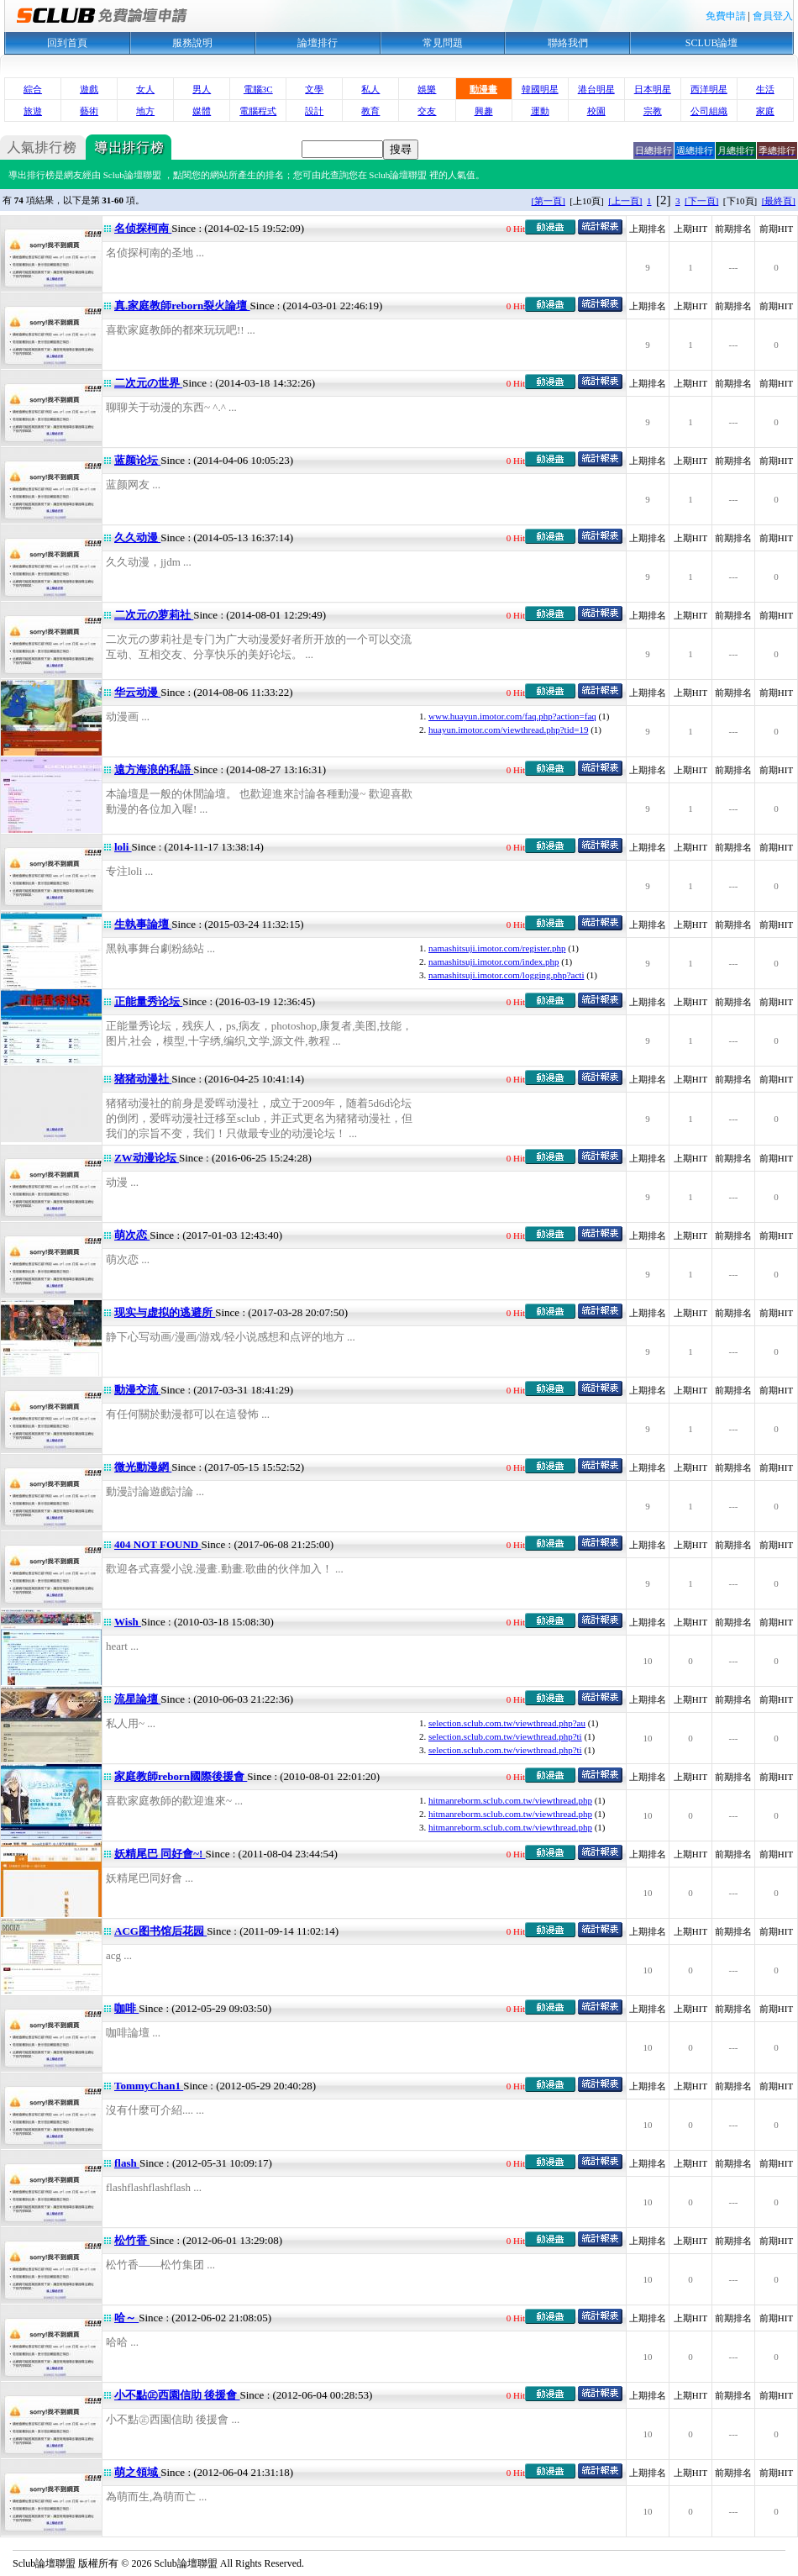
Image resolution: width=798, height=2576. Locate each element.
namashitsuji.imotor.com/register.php (496, 948)
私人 (370, 89)
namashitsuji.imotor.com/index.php (493, 961)
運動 (540, 111)
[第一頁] (548, 201)
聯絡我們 (568, 43)
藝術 (89, 111)
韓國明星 (540, 89)
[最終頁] (778, 201)
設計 (314, 111)
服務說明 (192, 43)
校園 (596, 111)
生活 (765, 89)
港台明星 (596, 89)
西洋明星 (708, 89)
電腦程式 (257, 111)
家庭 (765, 111)
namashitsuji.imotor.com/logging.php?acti (506, 975)
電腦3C (258, 89)
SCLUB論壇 (711, 43)
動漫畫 (483, 89)
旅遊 (33, 111)
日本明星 (652, 89)
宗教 (652, 111)
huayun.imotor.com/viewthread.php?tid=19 (508, 729)
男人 (201, 89)
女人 (145, 89)
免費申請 (726, 16)
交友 (426, 111)
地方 (145, 111)
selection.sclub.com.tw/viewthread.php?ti (505, 1736)
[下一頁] (701, 201)
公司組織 (708, 111)
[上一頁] (625, 201)
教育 (370, 111)
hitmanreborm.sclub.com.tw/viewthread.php (510, 1800)
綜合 (33, 89)
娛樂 (426, 89)
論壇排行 (317, 43)
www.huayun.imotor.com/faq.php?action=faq (512, 716)
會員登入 (773, 16)
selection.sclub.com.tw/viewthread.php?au (506, 1723)
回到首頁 (67, 43)
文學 (314, 89)
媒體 (201, 111)
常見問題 (443, 43)
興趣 (484, 111)
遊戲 (89, 89)
